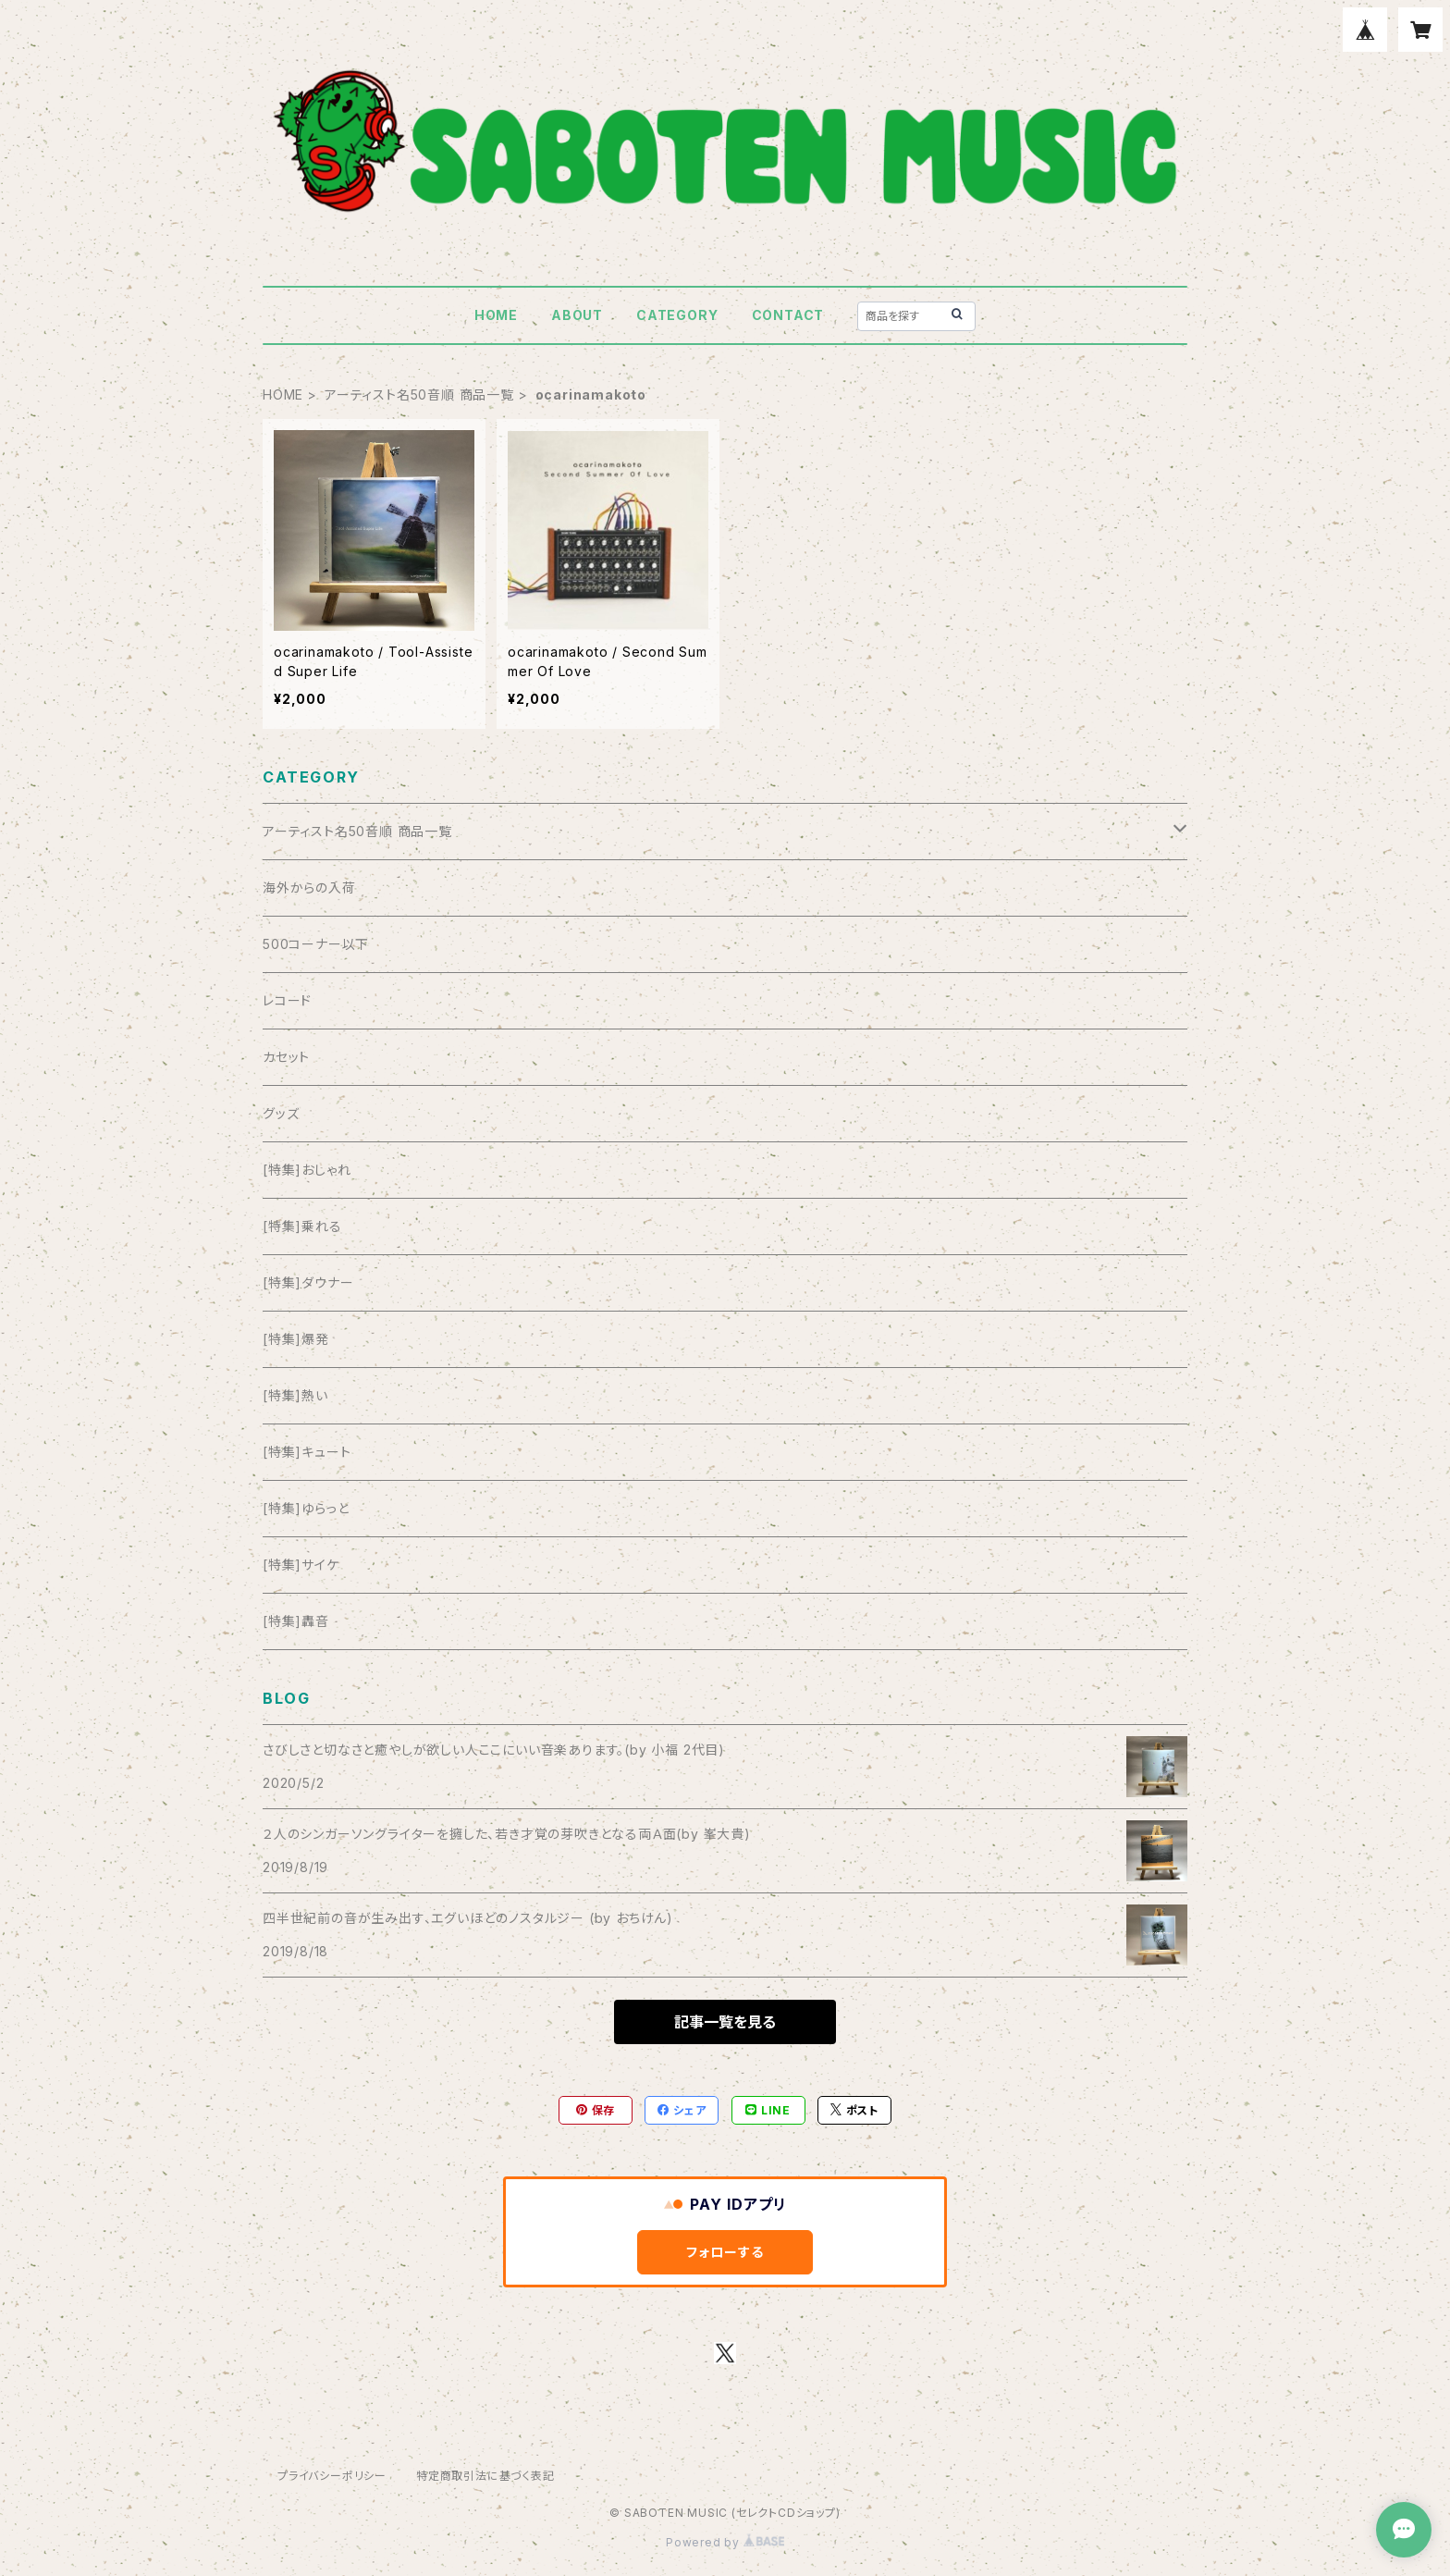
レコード (287, 1000)
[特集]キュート (306, 1452)
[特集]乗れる (302, 1226)
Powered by (725, 2542)
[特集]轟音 (296, 1621)
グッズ (281, 1113)
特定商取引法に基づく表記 (485, 2476)
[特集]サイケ (301, 1564)
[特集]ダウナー (308, 1282)
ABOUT (577, 315)
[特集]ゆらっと (306, 1508)
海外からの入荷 (309, 887)
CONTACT (788, 315)
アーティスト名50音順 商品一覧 (419, 394)
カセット (286, 1057)
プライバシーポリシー (332, 2476)
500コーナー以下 (316, 944)
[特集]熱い (295, 1395)
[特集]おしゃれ (306, 1169)
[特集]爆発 (296, 1339)
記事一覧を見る (725, 2022)
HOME (496, 315)
